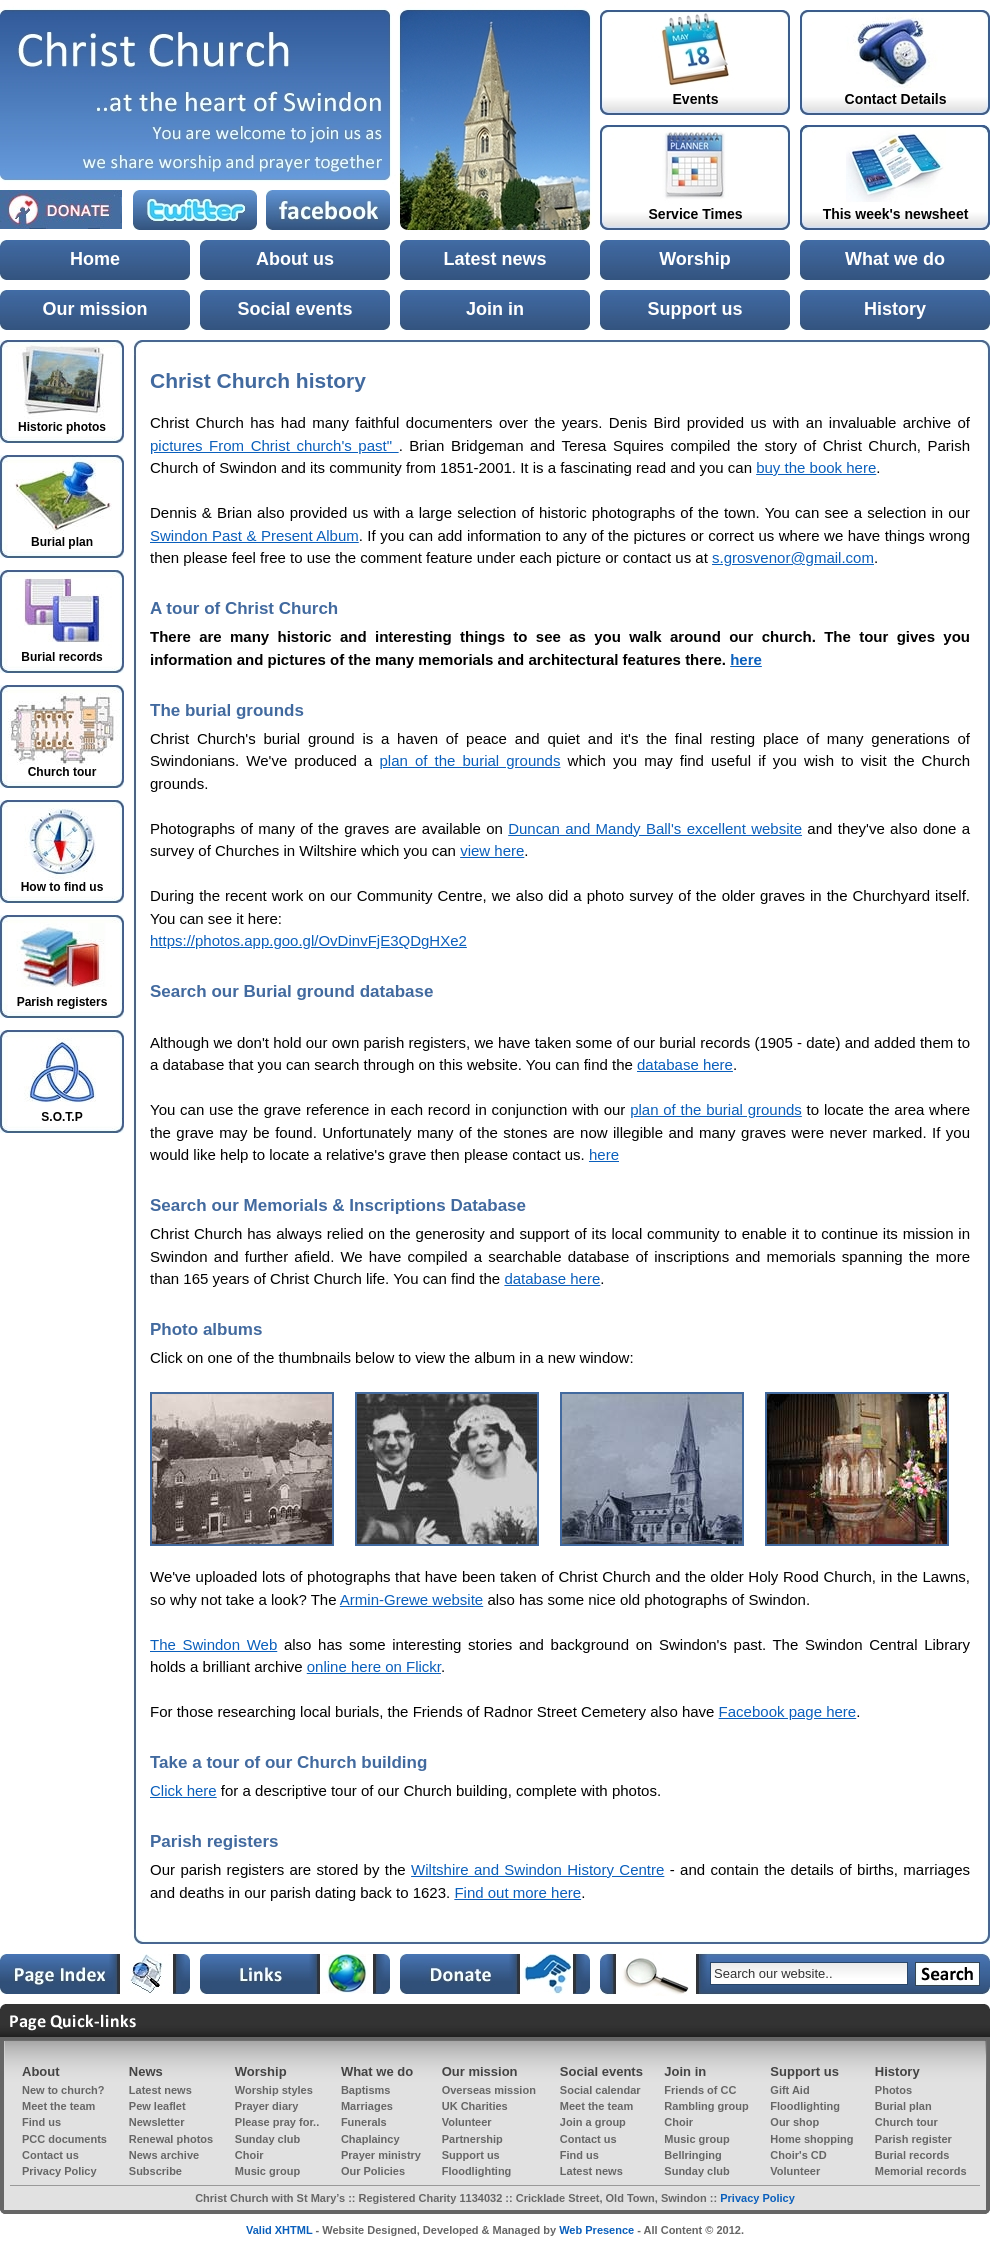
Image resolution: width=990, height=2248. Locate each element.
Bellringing (692, 2155)
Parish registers (62, 1002)
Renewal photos (171, 2139)
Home (95, 259)
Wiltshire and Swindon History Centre (537, 1869)
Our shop (794, 2122)
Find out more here (517, 1892)
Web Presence (596, 2230)
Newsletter (157, 2122)
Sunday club (267, 2139)
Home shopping (811, 2139)
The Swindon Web (213, 1644)
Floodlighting (805, 2106)
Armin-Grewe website (411, 1599)
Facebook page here (788, 1711)
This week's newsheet (896, 214)
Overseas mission (489, 2090)
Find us (41, 2122)
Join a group (593, 2122)
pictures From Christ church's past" (274, 445)
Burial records (912, 2155)
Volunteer (467, 2122)
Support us (695, 309)
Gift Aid (789, 2090)
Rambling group (706, 2106)
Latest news (494, 259)
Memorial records (921, 2171)
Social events (294, 309)
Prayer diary (267, 2106)
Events (696, 99)
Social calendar (600, 2090)
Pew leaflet (157, 2106)
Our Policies (373, 2171)
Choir (678, 2122)
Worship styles (274, 2090)
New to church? (63, 2090)
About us (295, 259)
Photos (893, 2090)
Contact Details (896, 99)
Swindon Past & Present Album (254, 535)
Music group (696, 2139)
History (895, 309)
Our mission (94, 309)
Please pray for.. (277, 2122)
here (746, 659)
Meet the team (58, 2106)
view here (492, 850)
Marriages (367, 2106)
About (41, 2071)
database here (685, 1064)
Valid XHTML (279, 2230)
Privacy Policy (59, 2171)
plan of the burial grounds (469, 760)
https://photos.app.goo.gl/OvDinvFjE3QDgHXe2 (308, 940)
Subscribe (155, 2171)
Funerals (364, 2122)
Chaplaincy (370, 2139)
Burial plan (903, 2106)
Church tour (906, 2122)
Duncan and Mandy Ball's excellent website (655, 828)
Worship (695, 259)
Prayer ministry (381, 2155)
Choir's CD (798, 2155)
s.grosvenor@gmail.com (793, 557)
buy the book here (816, 467)
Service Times (696, 214)
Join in (495, 309)
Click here (183, 1790)
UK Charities (475, 2106)
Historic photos (62, 427)
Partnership (472, 2139)
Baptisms (366, 2090)
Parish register (913, 2139)
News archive (164, 2155)
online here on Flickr (374, 1666)
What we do (895, 259)
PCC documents (64, 2139)
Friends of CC (700, 2090)
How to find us (62, 887)
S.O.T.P (61, 1117)
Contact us (588, 2139)
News (146, 2071)
